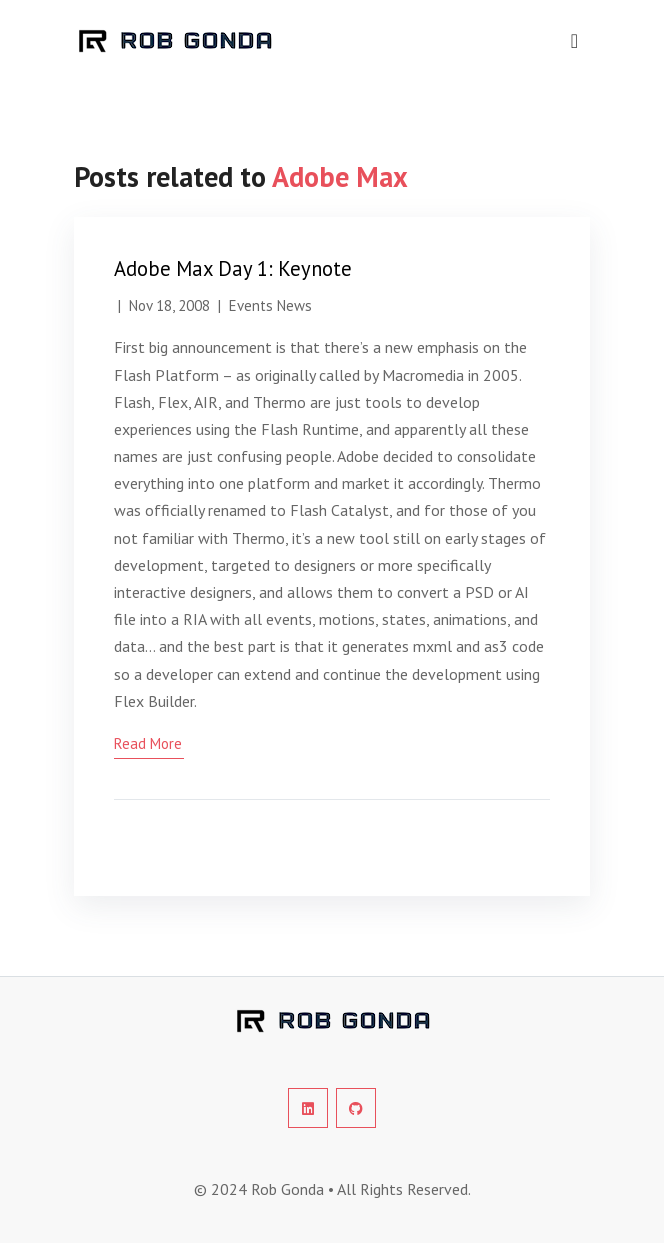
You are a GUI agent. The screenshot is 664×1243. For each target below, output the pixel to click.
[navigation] (574, 41)
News (294, 305)
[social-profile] (308, 1108)
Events (251, 305)
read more (148, 743)
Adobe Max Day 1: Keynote (233, 268)
